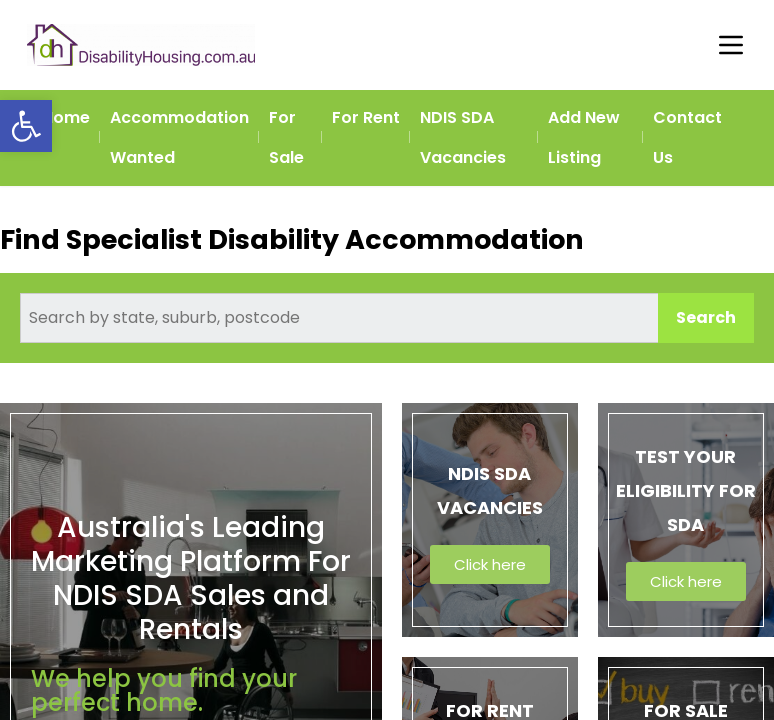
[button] (26, 126)
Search (706, 317)
